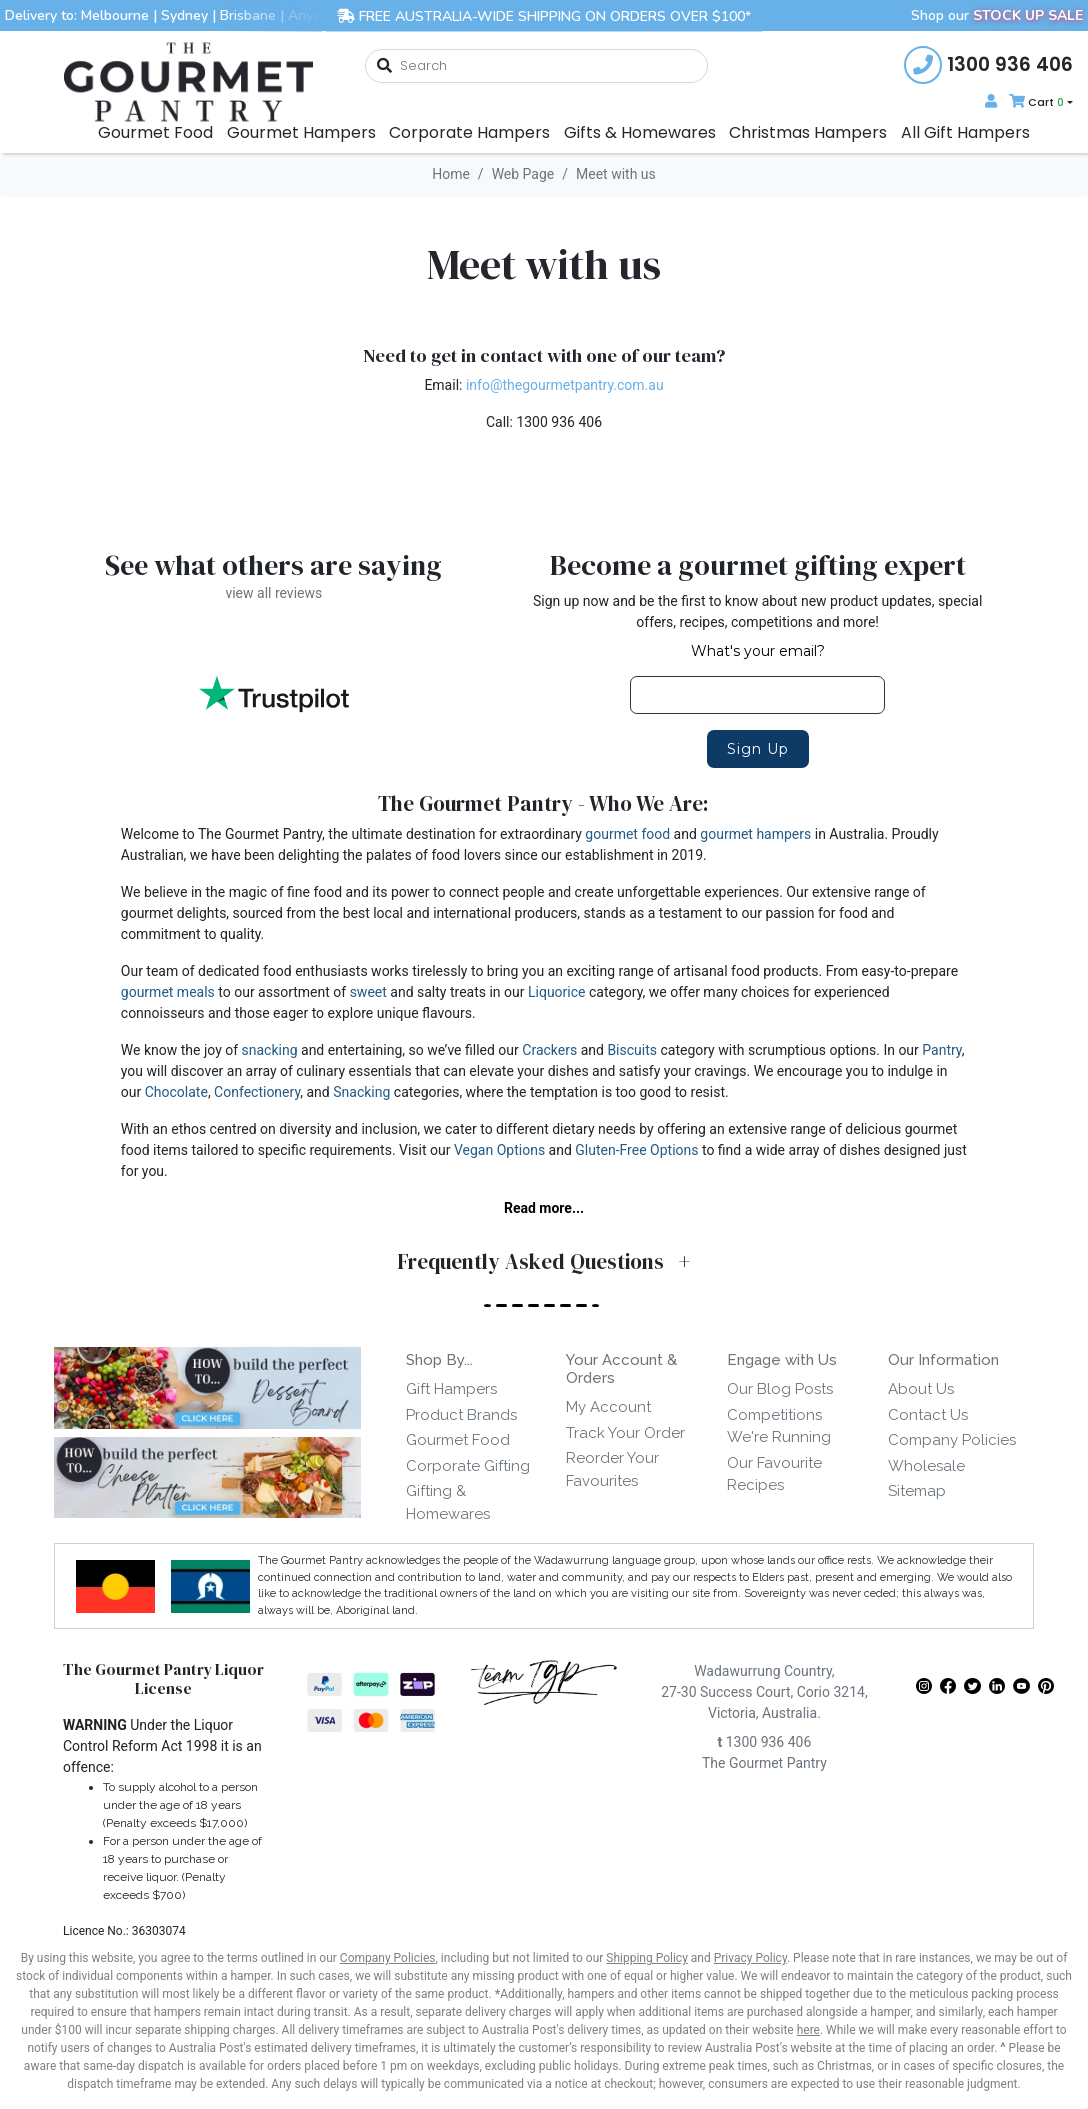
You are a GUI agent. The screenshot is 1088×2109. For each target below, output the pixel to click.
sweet (368, 992)
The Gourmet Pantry (764, 1763)
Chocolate (176, 1092)
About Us (921, 1389)
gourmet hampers (755, 834)
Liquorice (557, 992)
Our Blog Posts (780, 1389)
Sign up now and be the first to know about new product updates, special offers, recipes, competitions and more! (757, 611)
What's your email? (758, 651)
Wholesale (926, 1466)
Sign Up (758, 749)
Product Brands (461, 1415)
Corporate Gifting (468, 1466)
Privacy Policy (750, 1958)
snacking (270, 1050)
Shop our (997, 15)
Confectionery (257, 1092)
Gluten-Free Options (636, 1150)
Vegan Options (499, 1150)
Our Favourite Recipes (774, 1474)
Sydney (184, 15)
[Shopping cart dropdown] (1038, 102)
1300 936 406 (764, 1742)
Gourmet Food (155, 132)
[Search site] (385, 66)
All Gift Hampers (965, 132)
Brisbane (248, 15)
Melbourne (115, 15)
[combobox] (536, 66)
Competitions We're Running (779, 1426)
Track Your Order (625, 1433)
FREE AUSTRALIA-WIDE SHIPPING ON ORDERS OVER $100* (544, 15)
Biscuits (632, 1050)
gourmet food (627, 834)
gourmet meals (168, 992)
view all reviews (273, 593)
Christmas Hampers (808, 132)
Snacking (361, 1092)
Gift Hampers (451, 1389)
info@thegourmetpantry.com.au (565, 385)
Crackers (549, 1050)
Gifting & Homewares (448, 1502)
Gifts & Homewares (640, 132)
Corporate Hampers (469, 132)
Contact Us (928, 1415)
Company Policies (952, 1440)
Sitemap (917, 1491)
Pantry (941, 1050)
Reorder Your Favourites (612, 1469)
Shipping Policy (647, 1958)
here (808, 2030)
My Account (608, 1407)
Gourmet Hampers (301, 132)
